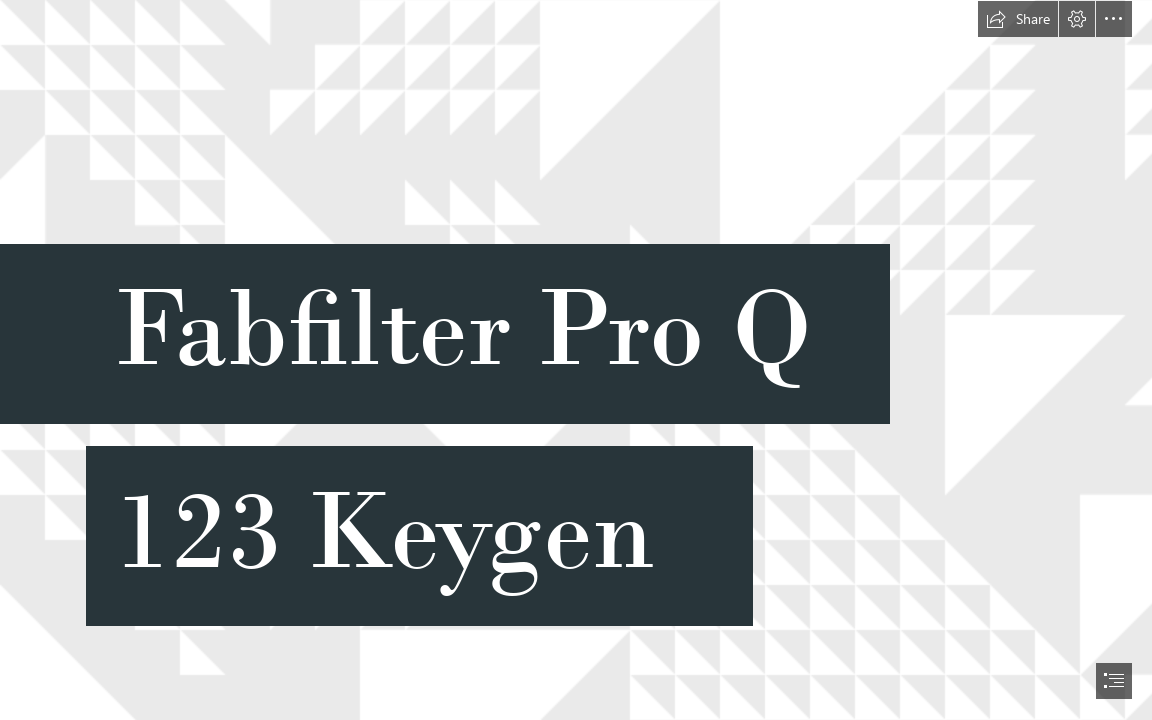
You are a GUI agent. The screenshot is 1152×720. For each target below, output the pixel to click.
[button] (1018, 19)
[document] (576, 360)
